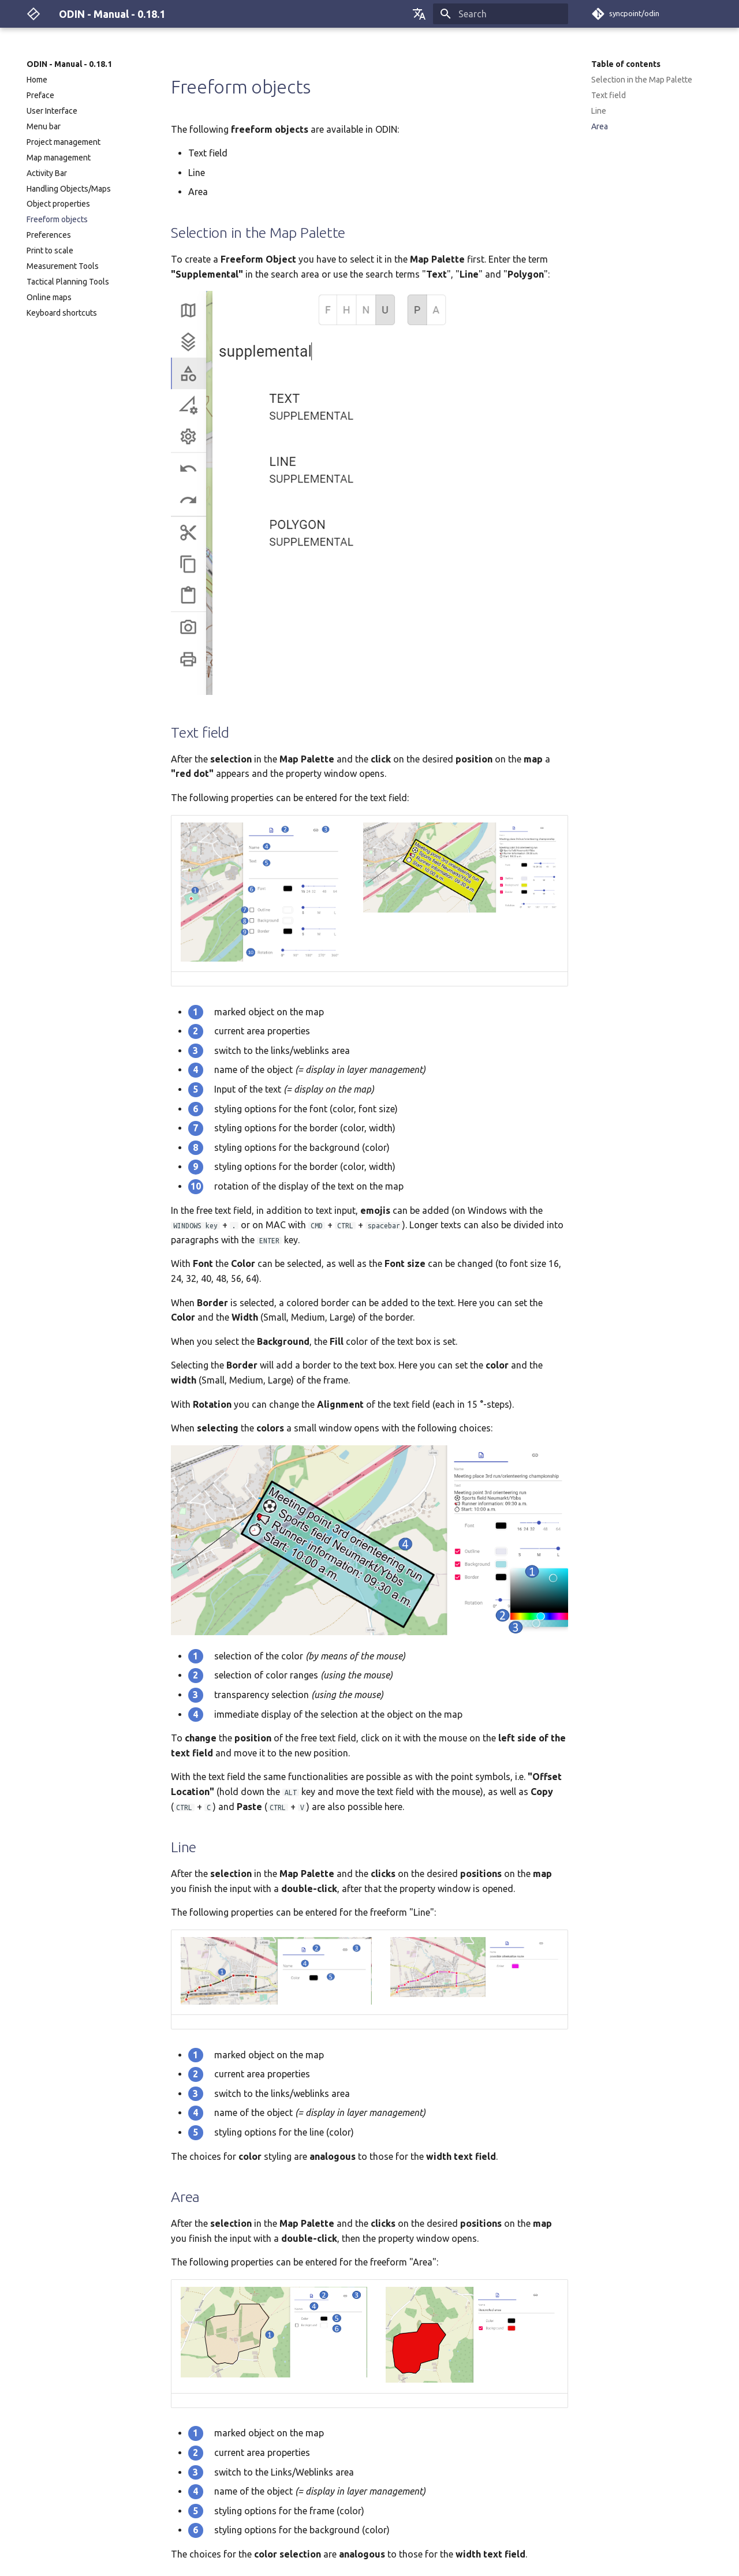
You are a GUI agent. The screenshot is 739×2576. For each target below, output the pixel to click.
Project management (63, 142)
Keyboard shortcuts (62, 312)
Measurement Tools (63, 266)
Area (599, 126)
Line (598, 110)
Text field (608, 95)
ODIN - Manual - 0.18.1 (69, 64)
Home (37, 79)
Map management (59, 157)
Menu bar (44, 126)
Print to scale (50, 250)
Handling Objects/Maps (69, 188)
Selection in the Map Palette (641, 79)
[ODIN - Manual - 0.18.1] (33, 13)
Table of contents (625, 64)
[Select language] (419, 13)
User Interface (52, 110)
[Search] (500, 13)
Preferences (49, 235)
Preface (40, 95)
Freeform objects (57, 219)
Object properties (58, 203)
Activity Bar (47, 173)
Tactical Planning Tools (68, 281)
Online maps (49, 297)
